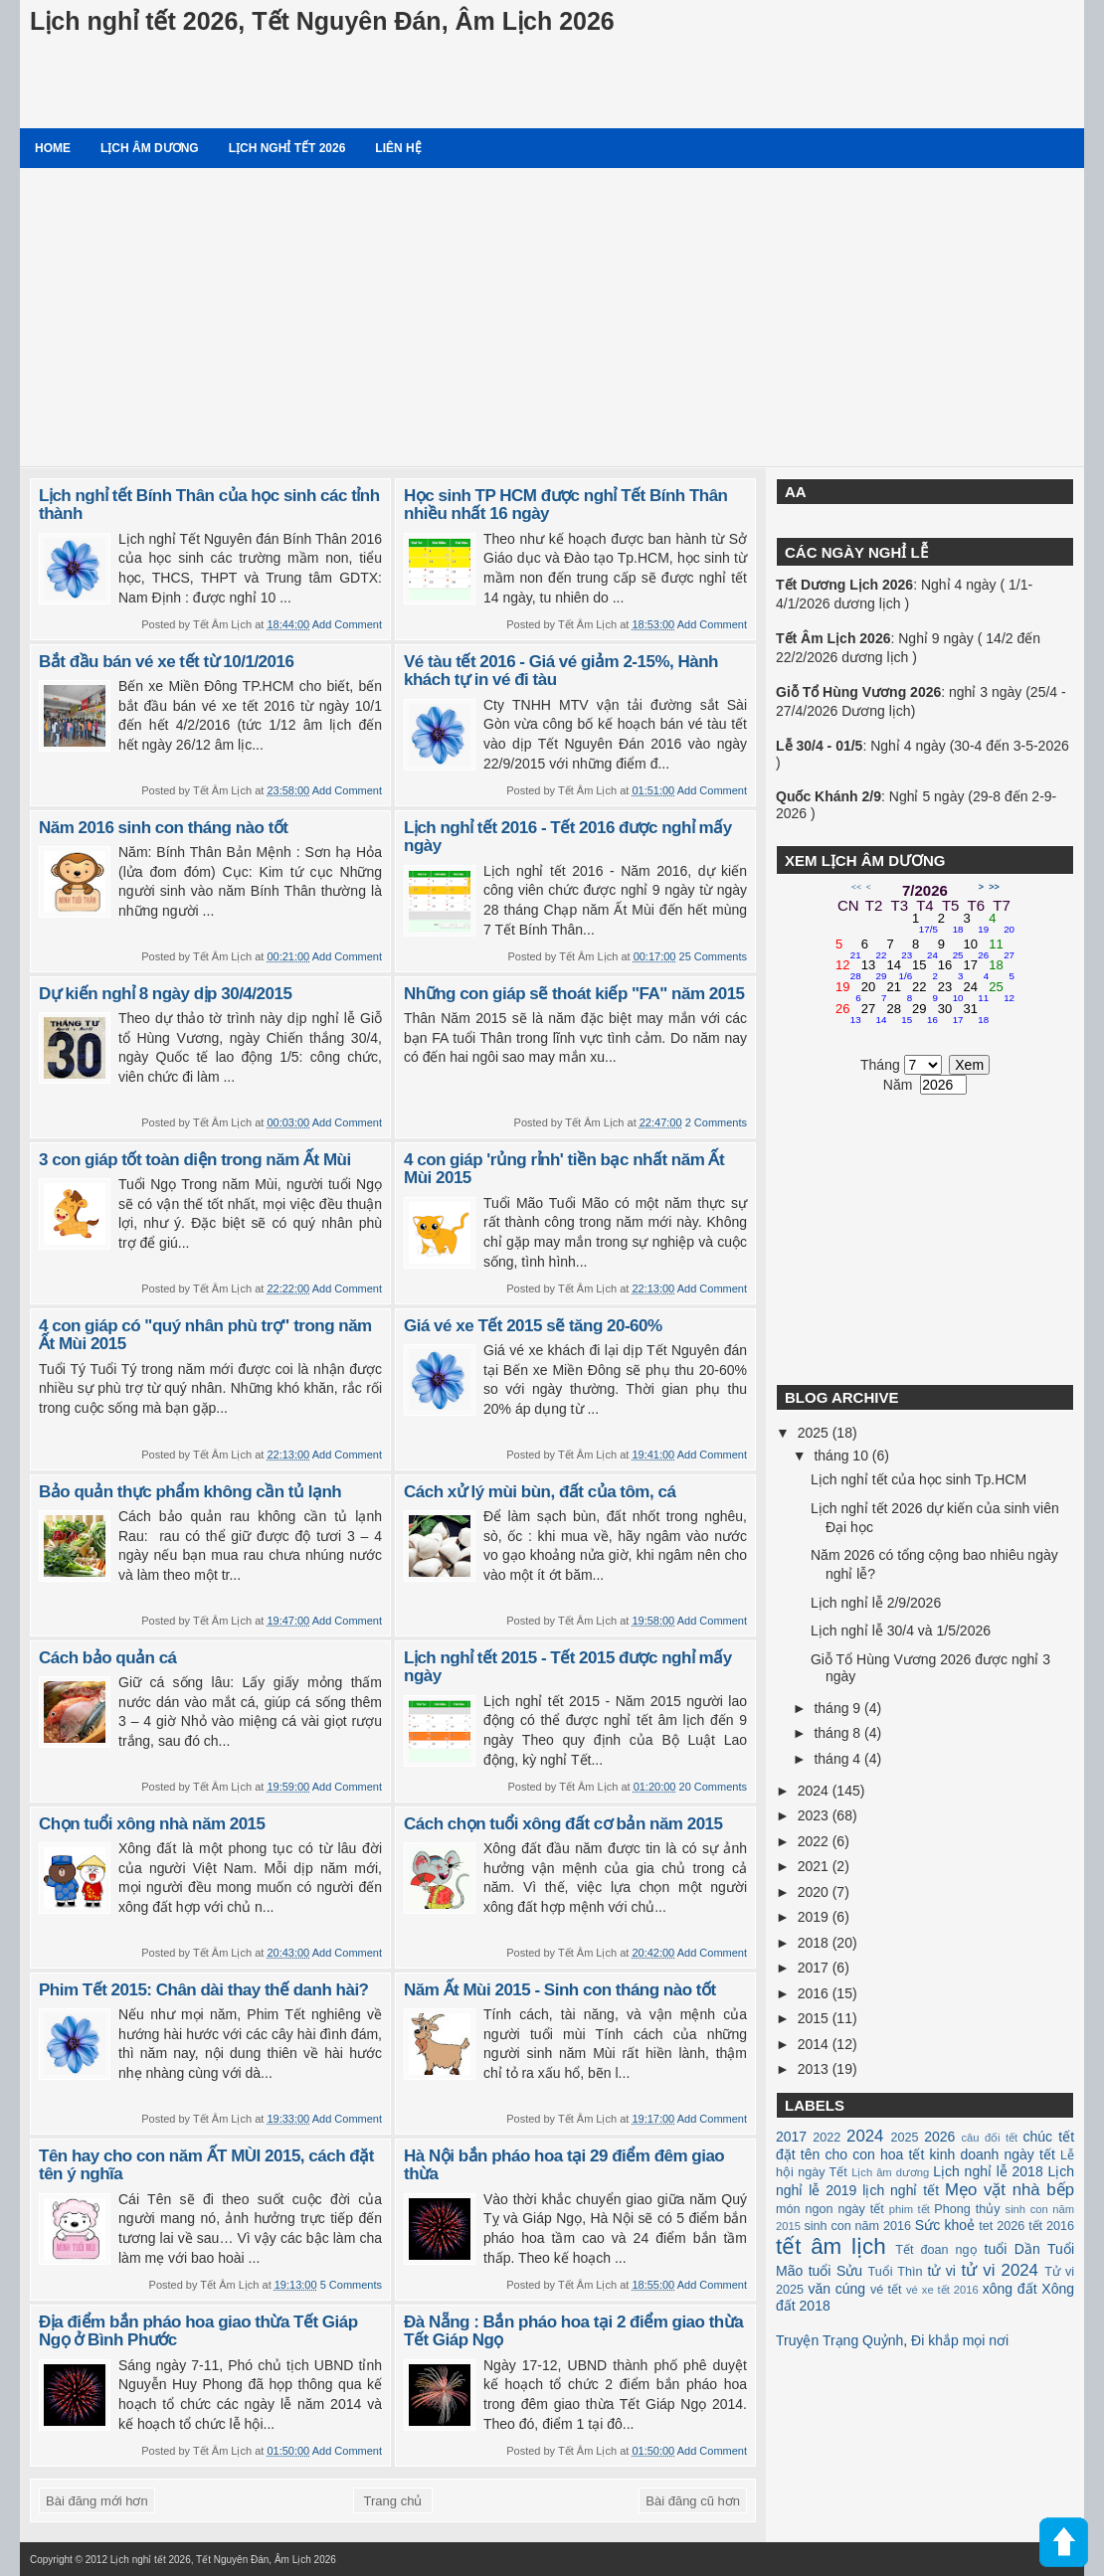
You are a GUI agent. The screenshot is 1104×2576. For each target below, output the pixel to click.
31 (977, 1014)
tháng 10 (842, 1455)
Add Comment (347, 624)
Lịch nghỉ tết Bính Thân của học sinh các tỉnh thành (209, 505)
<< (856, 887)
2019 (815, 1917)
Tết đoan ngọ (936, 2250)
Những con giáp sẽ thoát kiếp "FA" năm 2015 (574, 993)
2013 (815, 2069)
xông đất (1010, 2289)
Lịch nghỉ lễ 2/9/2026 (876, 1603)
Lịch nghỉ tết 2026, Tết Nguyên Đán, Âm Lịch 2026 (322, 21)
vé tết (886, 2290)
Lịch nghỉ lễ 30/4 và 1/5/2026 (901, 1630)
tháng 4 (839, 1759)
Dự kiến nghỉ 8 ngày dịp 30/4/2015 (165, 993)
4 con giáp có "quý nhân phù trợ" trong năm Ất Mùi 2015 (205, 1335)
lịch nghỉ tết (900, 2190)
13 (874, 970)
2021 (815, 1866)
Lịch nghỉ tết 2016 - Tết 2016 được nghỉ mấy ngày (568, 837)
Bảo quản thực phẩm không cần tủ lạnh (190, 1491)
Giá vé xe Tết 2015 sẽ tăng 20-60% (533, 1325)
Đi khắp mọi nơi (960, 2340)
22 (925, 992)
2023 (815, 1815)
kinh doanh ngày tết (992, 2154)
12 (848, 970)
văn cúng (836, 2289)
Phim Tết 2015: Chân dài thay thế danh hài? (204, 1989)
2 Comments (716, 1122)
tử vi (942, 2271)
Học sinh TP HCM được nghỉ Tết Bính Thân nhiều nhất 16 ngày (566, 505)
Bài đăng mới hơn (97, 2500)
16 (951, 970)
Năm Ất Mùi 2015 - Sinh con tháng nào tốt (560, 1989)
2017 (815, 1967)
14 (899, 970)
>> (994, 887)
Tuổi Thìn (894, 2272)
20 (874, 992)
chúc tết (1049, 2137)
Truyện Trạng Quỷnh (839, 2340)
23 (951, 992)
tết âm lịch (831, 2246)
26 (848, 1014)
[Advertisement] (552, 317)
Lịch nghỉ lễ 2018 (987, 2171)
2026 (939, 2137)
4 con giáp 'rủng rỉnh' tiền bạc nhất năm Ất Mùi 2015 (564, 1169)
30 (951, 1014)
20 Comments (713, 1787)
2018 (815, 1943)
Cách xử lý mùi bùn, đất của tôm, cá (539, 1491)
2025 (815, 1433)
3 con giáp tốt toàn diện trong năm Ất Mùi (195, 1159)
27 (874, 1014)
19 (848, 992)
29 (925, 1014)
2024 (815, 1791)
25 (1001, 992)
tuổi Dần (1012, 2249)
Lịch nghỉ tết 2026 (287, 148)
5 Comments (351, 2285)
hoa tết (902, 2154)
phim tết (909, 2209)
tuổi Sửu (835, 2271)
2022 (815, 1841)
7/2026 (925, 890)
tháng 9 (839, 1708)
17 (977, 970)
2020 (815, 1892)
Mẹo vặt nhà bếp (1009, 2189)
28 (899, 1014)
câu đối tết (989, 2138)
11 (1001, 949)
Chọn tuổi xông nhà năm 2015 (152, 1823)
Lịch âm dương (149, 148)
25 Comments (713, 956)
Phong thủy (967, 2209)
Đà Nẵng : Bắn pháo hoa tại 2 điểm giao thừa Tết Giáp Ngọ (573, 2331)
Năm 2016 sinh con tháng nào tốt (163, 827)
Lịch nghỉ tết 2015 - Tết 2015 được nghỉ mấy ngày (568, 1667)
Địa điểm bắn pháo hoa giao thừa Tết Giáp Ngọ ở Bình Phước (198, 2331)
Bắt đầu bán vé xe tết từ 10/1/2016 (166, 661)
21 (899, 992)
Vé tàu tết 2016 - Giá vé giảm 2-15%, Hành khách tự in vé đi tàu (561, 671)
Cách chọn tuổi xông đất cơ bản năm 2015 (563, 1823)
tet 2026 (1001, 2226)
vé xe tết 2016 (942, 2290)
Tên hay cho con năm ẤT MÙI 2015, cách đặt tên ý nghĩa (206, 2165)
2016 (815, 1993)
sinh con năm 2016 (857, 2226)
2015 (815, 2018)
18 (1001, 970)
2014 (815, 2044)
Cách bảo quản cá (108, 1657)
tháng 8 (839, 1733)
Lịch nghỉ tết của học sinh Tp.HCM (918, 1479)
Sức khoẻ (945, 2225)
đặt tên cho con (825, 2154)
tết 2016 (1051, 2226)
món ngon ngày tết (830, 2209)
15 (925, 970)
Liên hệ (398, 148)
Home (53, 148)
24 (977, 992)
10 (977, 949)
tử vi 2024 (999, 2270)
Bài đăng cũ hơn (692, 2500)
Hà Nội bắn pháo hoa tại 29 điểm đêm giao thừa (564, 2165)
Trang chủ (393, 2500)
